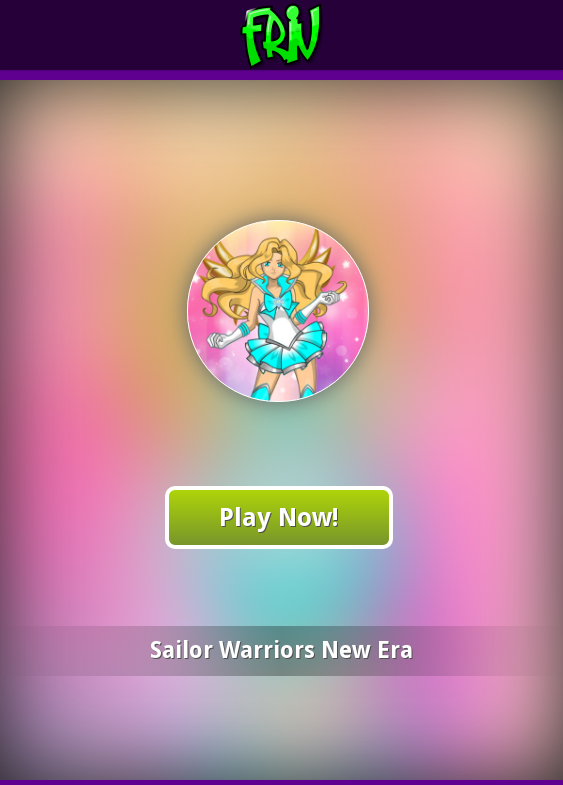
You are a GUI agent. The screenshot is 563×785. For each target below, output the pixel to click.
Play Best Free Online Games (318, 35)
